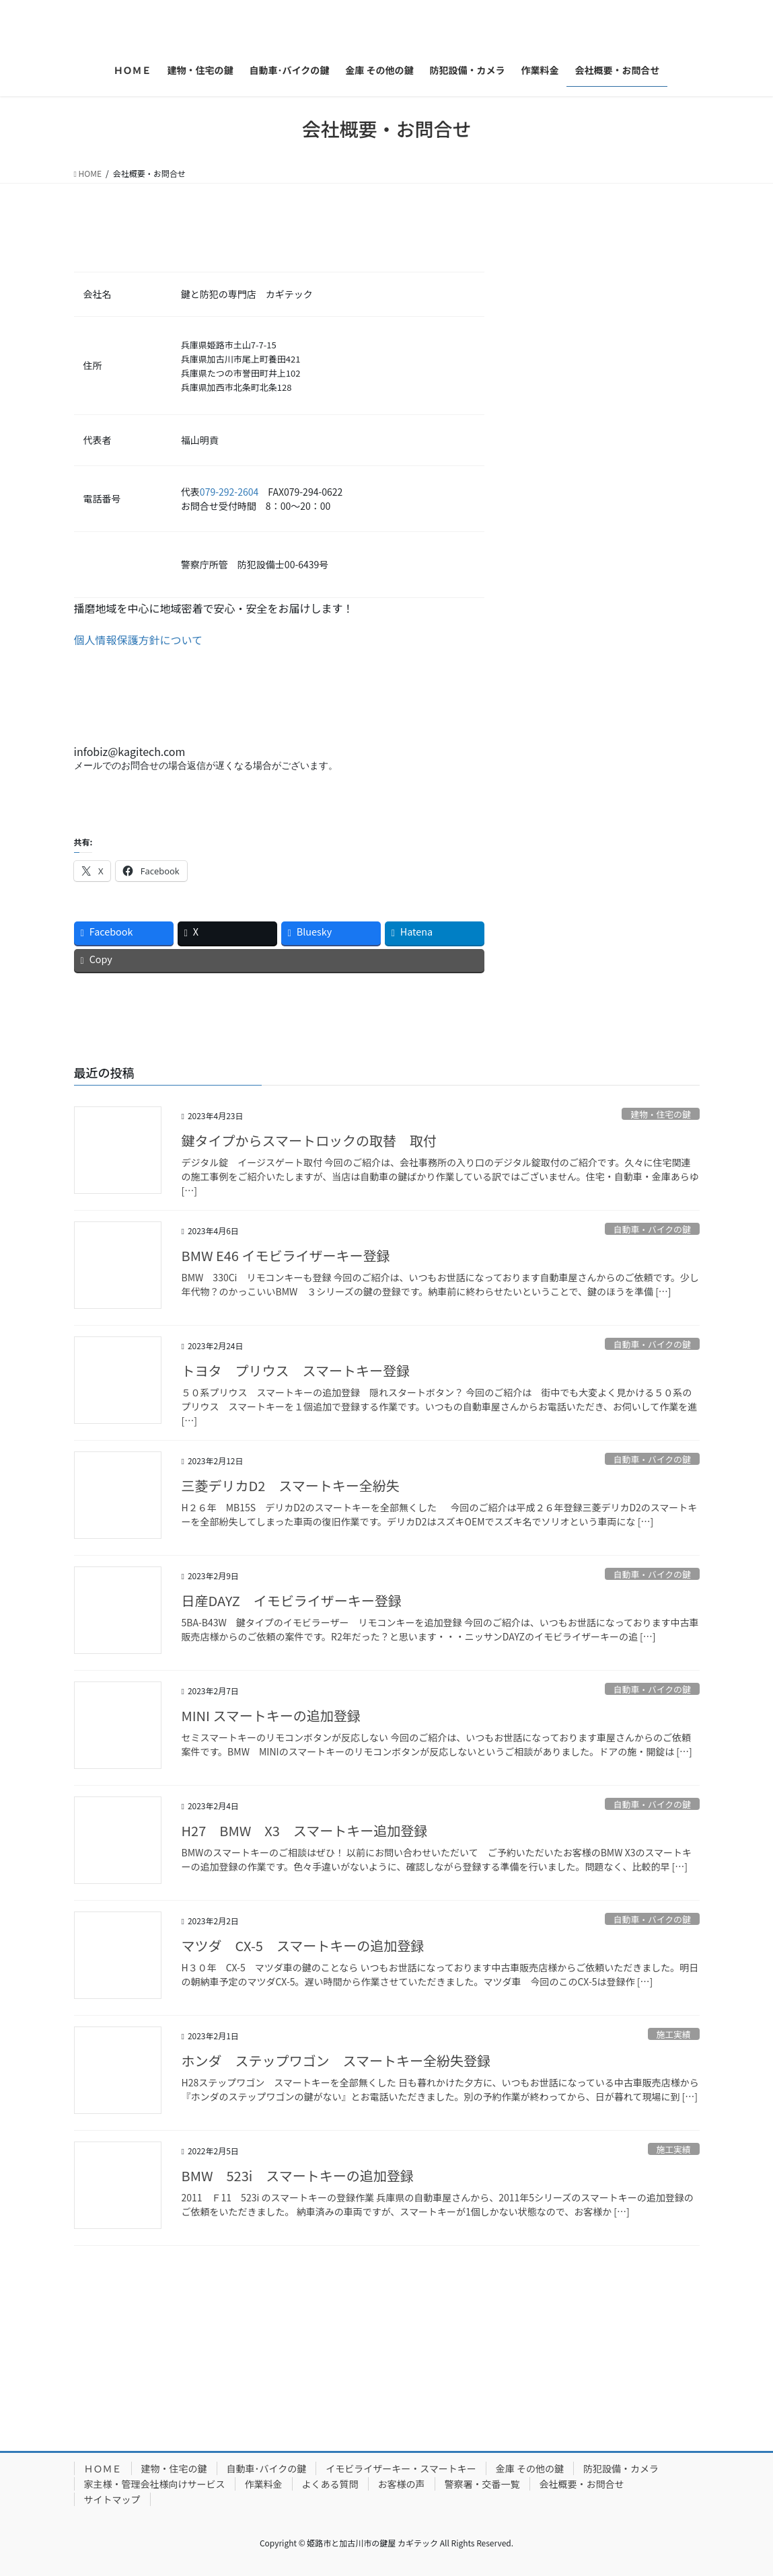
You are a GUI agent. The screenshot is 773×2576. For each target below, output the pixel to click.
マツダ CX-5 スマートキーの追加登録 (303, 1945)
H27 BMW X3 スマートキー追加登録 (305, 1830)
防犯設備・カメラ (621, 2468)
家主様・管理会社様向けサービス (154, 2484)
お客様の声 (401, 2484)
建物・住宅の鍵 (660, 1114)
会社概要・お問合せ (582, 2484)
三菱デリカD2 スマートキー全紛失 (291, 1485)
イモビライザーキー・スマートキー (401, 2468)
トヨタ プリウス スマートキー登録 (296, 1370)
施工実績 (674, 2034)
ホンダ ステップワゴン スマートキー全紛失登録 (336, 2060)
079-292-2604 (229, 491)
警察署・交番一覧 (482, 2484)
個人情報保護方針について (138, 640)
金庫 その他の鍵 (530, 2468)
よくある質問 (330, 2484)
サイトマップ (112, 2499)
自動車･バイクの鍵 (267, 2468)
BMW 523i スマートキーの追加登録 (298, 2175)
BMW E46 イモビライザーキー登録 (286, 1255)
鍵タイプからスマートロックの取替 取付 (309, 1140)
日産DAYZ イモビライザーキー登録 (292, 1600)
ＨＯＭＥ (103, 2468)
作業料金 (264, 2484)
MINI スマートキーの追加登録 (271, 1715)
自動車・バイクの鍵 (652, 1229)
